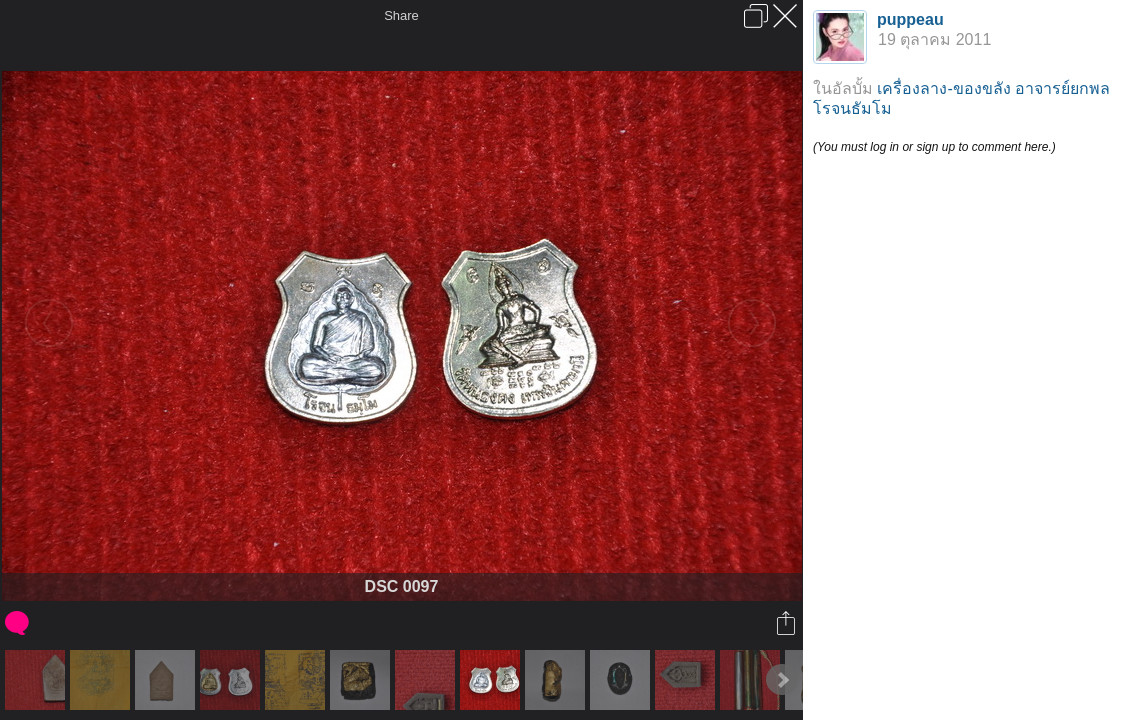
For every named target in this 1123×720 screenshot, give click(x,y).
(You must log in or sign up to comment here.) (934, 147)
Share (401, 15)
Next (782, 680)
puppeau (910, 19)
